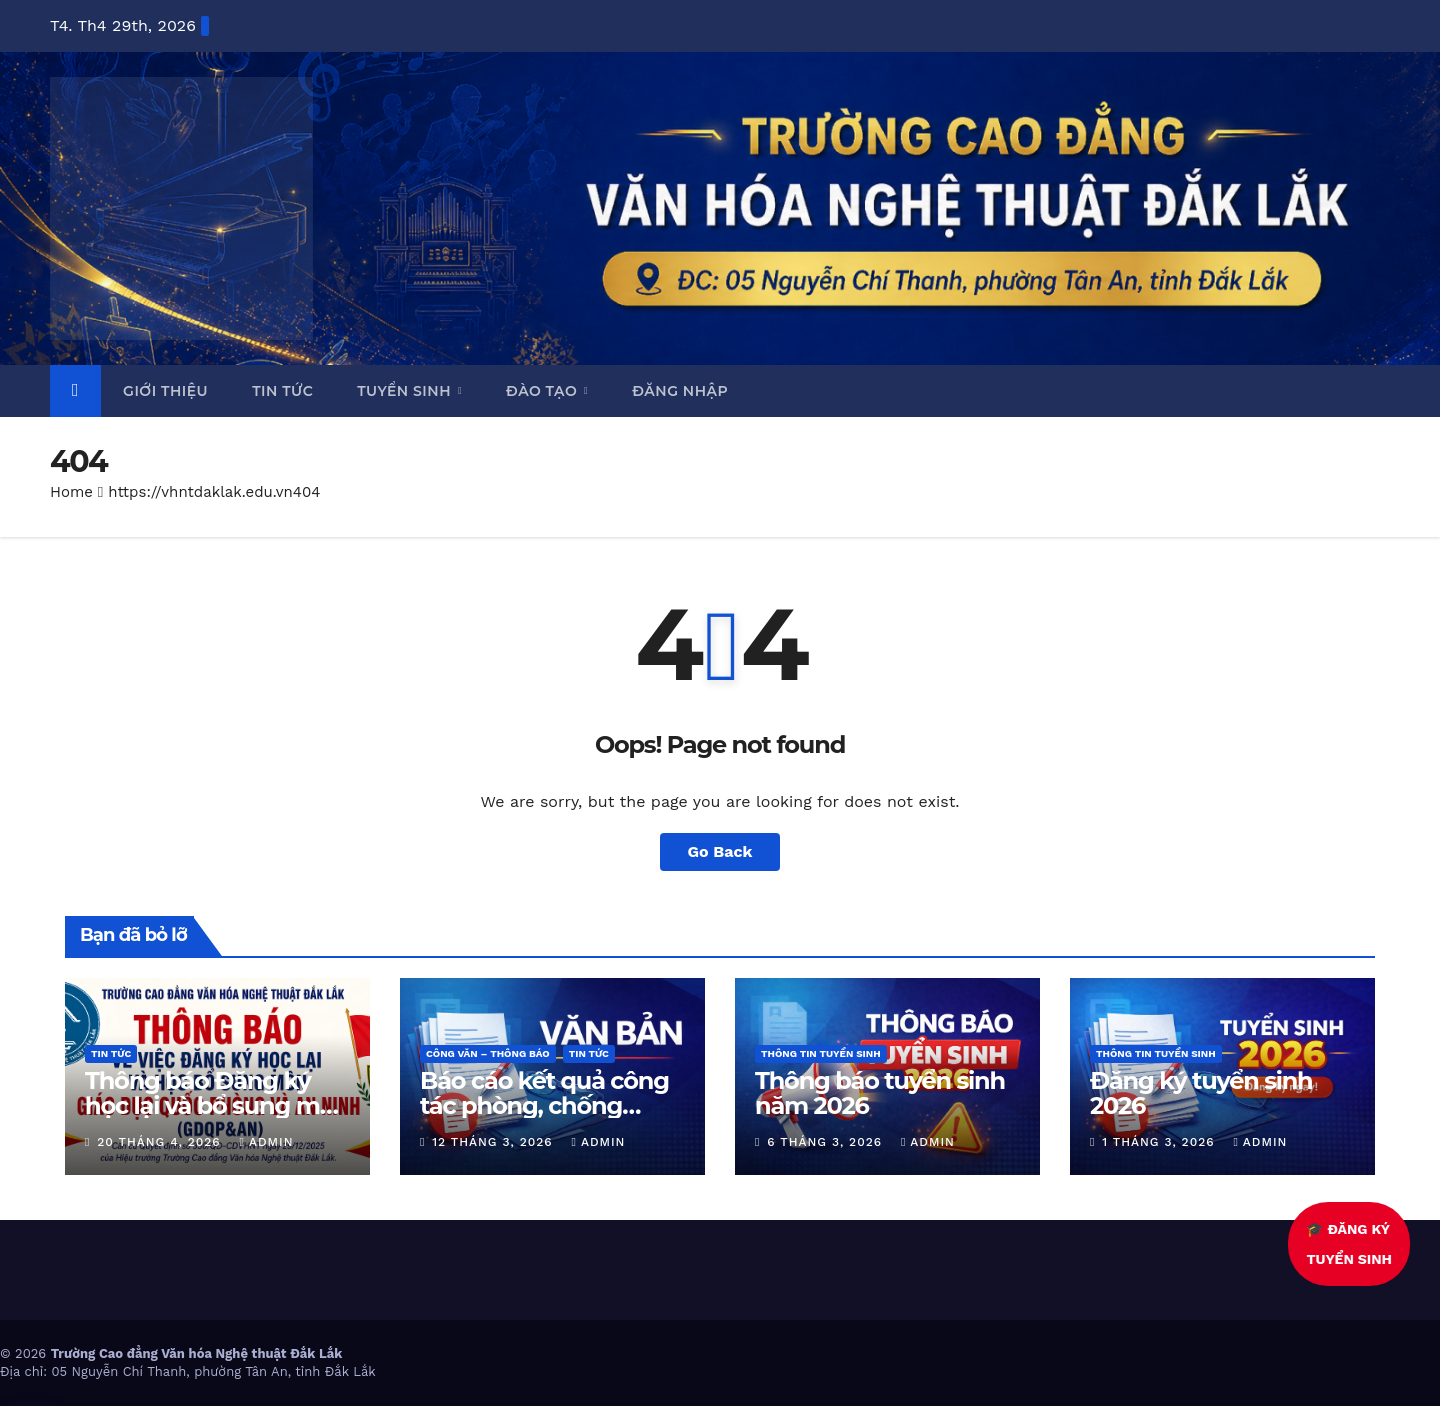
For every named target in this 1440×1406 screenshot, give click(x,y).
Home (71, 492)
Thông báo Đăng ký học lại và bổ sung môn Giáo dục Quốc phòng (217, 1105)
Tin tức (282, 391)
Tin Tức (111, 1053)
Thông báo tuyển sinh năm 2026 (880, 1093)
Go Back (720, 851)
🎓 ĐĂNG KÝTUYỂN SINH (1351, 1244)
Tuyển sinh (406, 391)
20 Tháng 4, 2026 (161, 1142)
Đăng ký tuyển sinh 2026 (1201, 1093)
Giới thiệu (165, 391)
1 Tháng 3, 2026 (1160, 1142)
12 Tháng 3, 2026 (494, 1142)
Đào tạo (544, 391)
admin (267, 1142)
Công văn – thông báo (488, 1053)
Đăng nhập (680, 391)
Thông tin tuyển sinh (821, 1053)
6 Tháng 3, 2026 (827, 1142)
